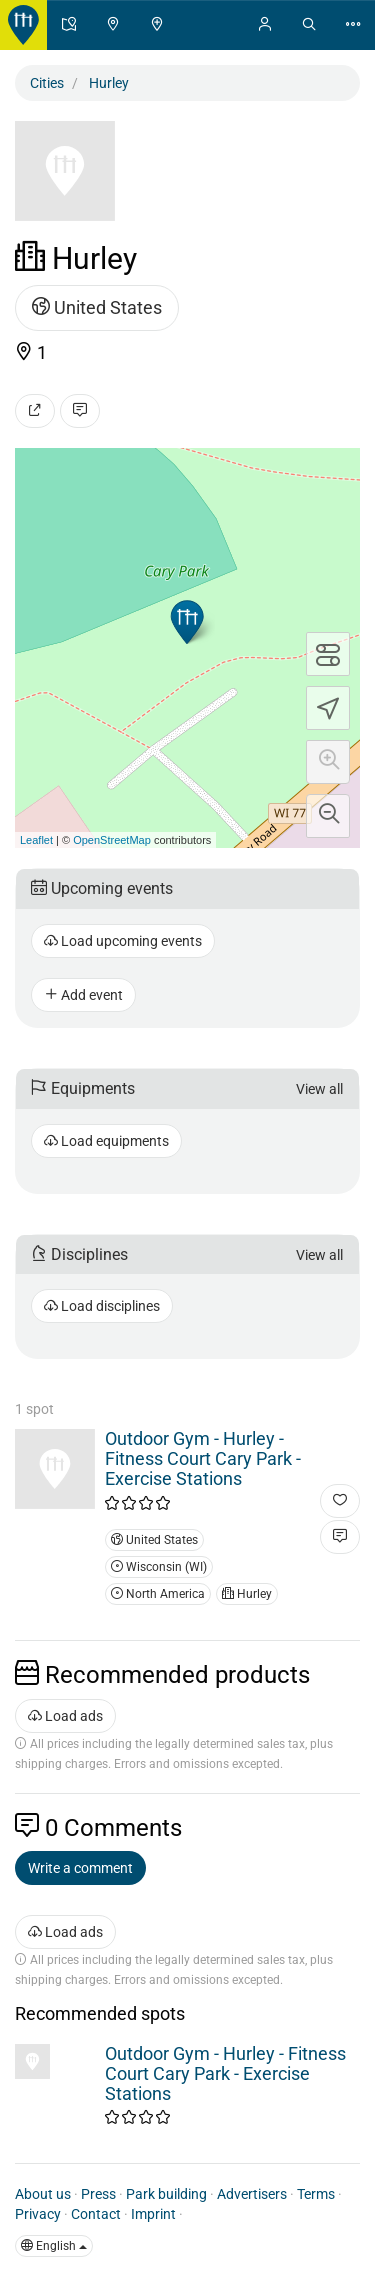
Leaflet (36, 840)
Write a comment (80, 1868)
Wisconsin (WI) (159, 1567)
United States (97, 307)
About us (43, 2194)
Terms (316, 2194)
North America (158, 1594)
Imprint (153, 2214)
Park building (166, 2194)
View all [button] (319, 1089)
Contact (96, 2214)
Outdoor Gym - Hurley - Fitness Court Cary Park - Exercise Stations (203, 1458)
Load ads (65, 1716)
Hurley (247, 1594)
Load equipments (106, 1141)
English (54, 2246)
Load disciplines (102, 1306)
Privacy (38, 2214)
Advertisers (252, 2194)
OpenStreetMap (112, 840)
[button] (328, 762)
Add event (83, 995)
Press (98, 2194)
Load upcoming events (123, 941)
